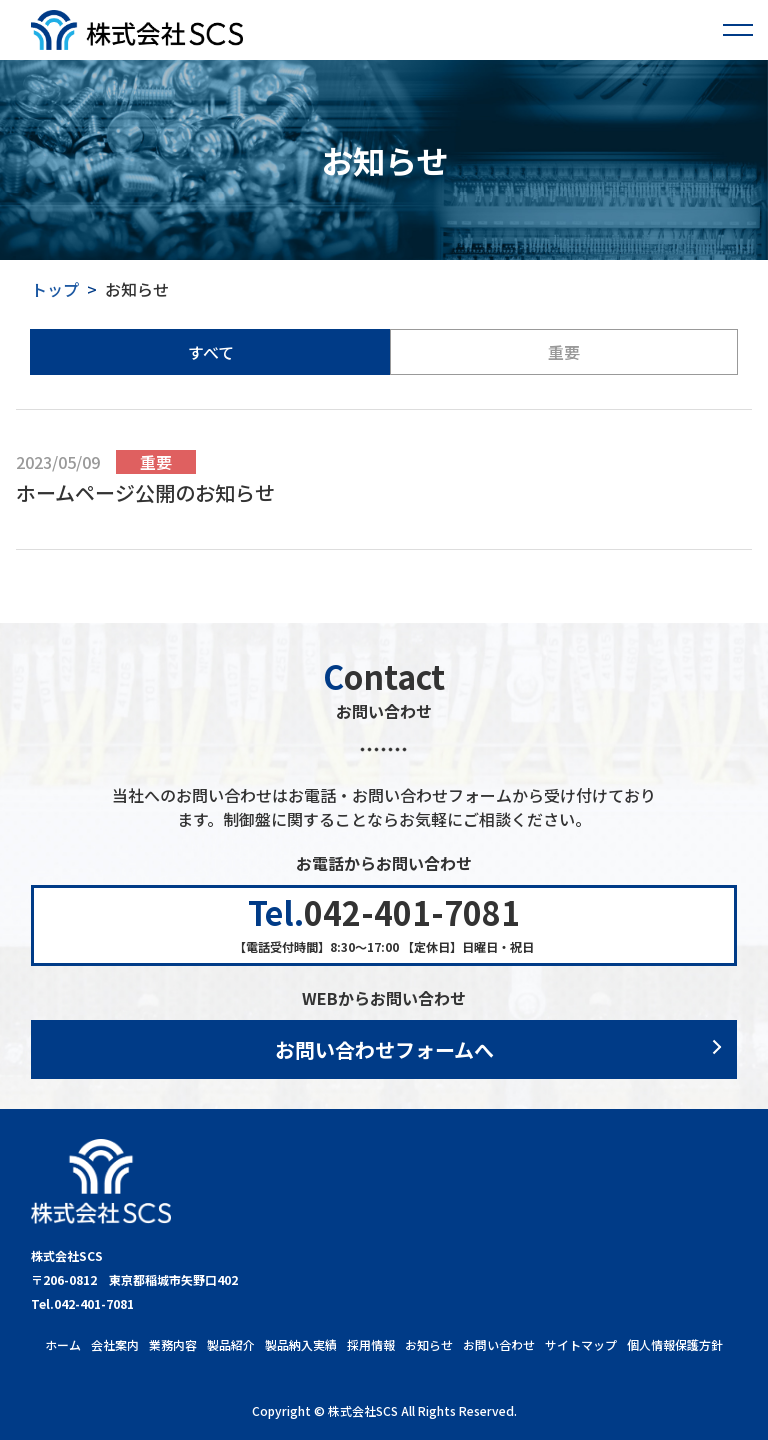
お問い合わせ (499, 1344)
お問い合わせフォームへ (384, 1049)
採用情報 (371, 1344)
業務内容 (173, 1344)
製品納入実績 (301, 1344)
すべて (211, 352)
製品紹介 (231, 1344)
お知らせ (429, 1344)
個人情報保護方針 (675, 1344)
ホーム (63, 1344)
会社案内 (115, 1344)
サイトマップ (581, 1344)
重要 (564, 352)
